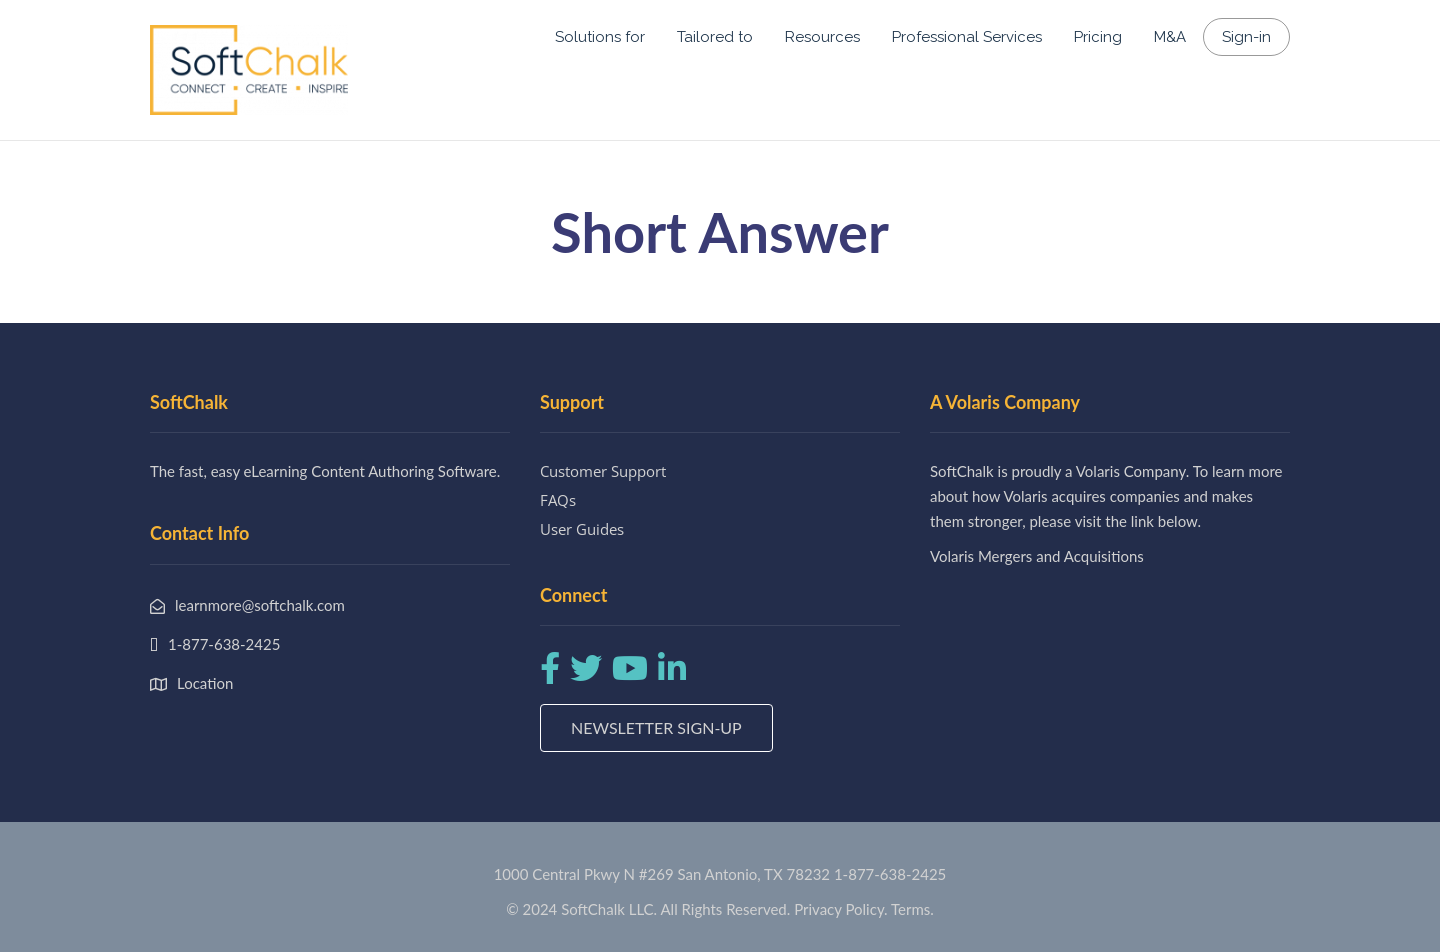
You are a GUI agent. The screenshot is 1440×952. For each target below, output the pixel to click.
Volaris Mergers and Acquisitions (1037, 556)
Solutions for (600, 37)
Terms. (912, 909)
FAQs (558, 500)
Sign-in (1246, 37)
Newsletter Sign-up (656, 727)
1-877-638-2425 (890, 874)
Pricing (1098, 37)
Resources (822, 37)
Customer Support (603, 471)
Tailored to (715, 37)
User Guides (582, 529)
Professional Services (967, 37)
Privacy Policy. (841, 909)
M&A (1170, 37)
